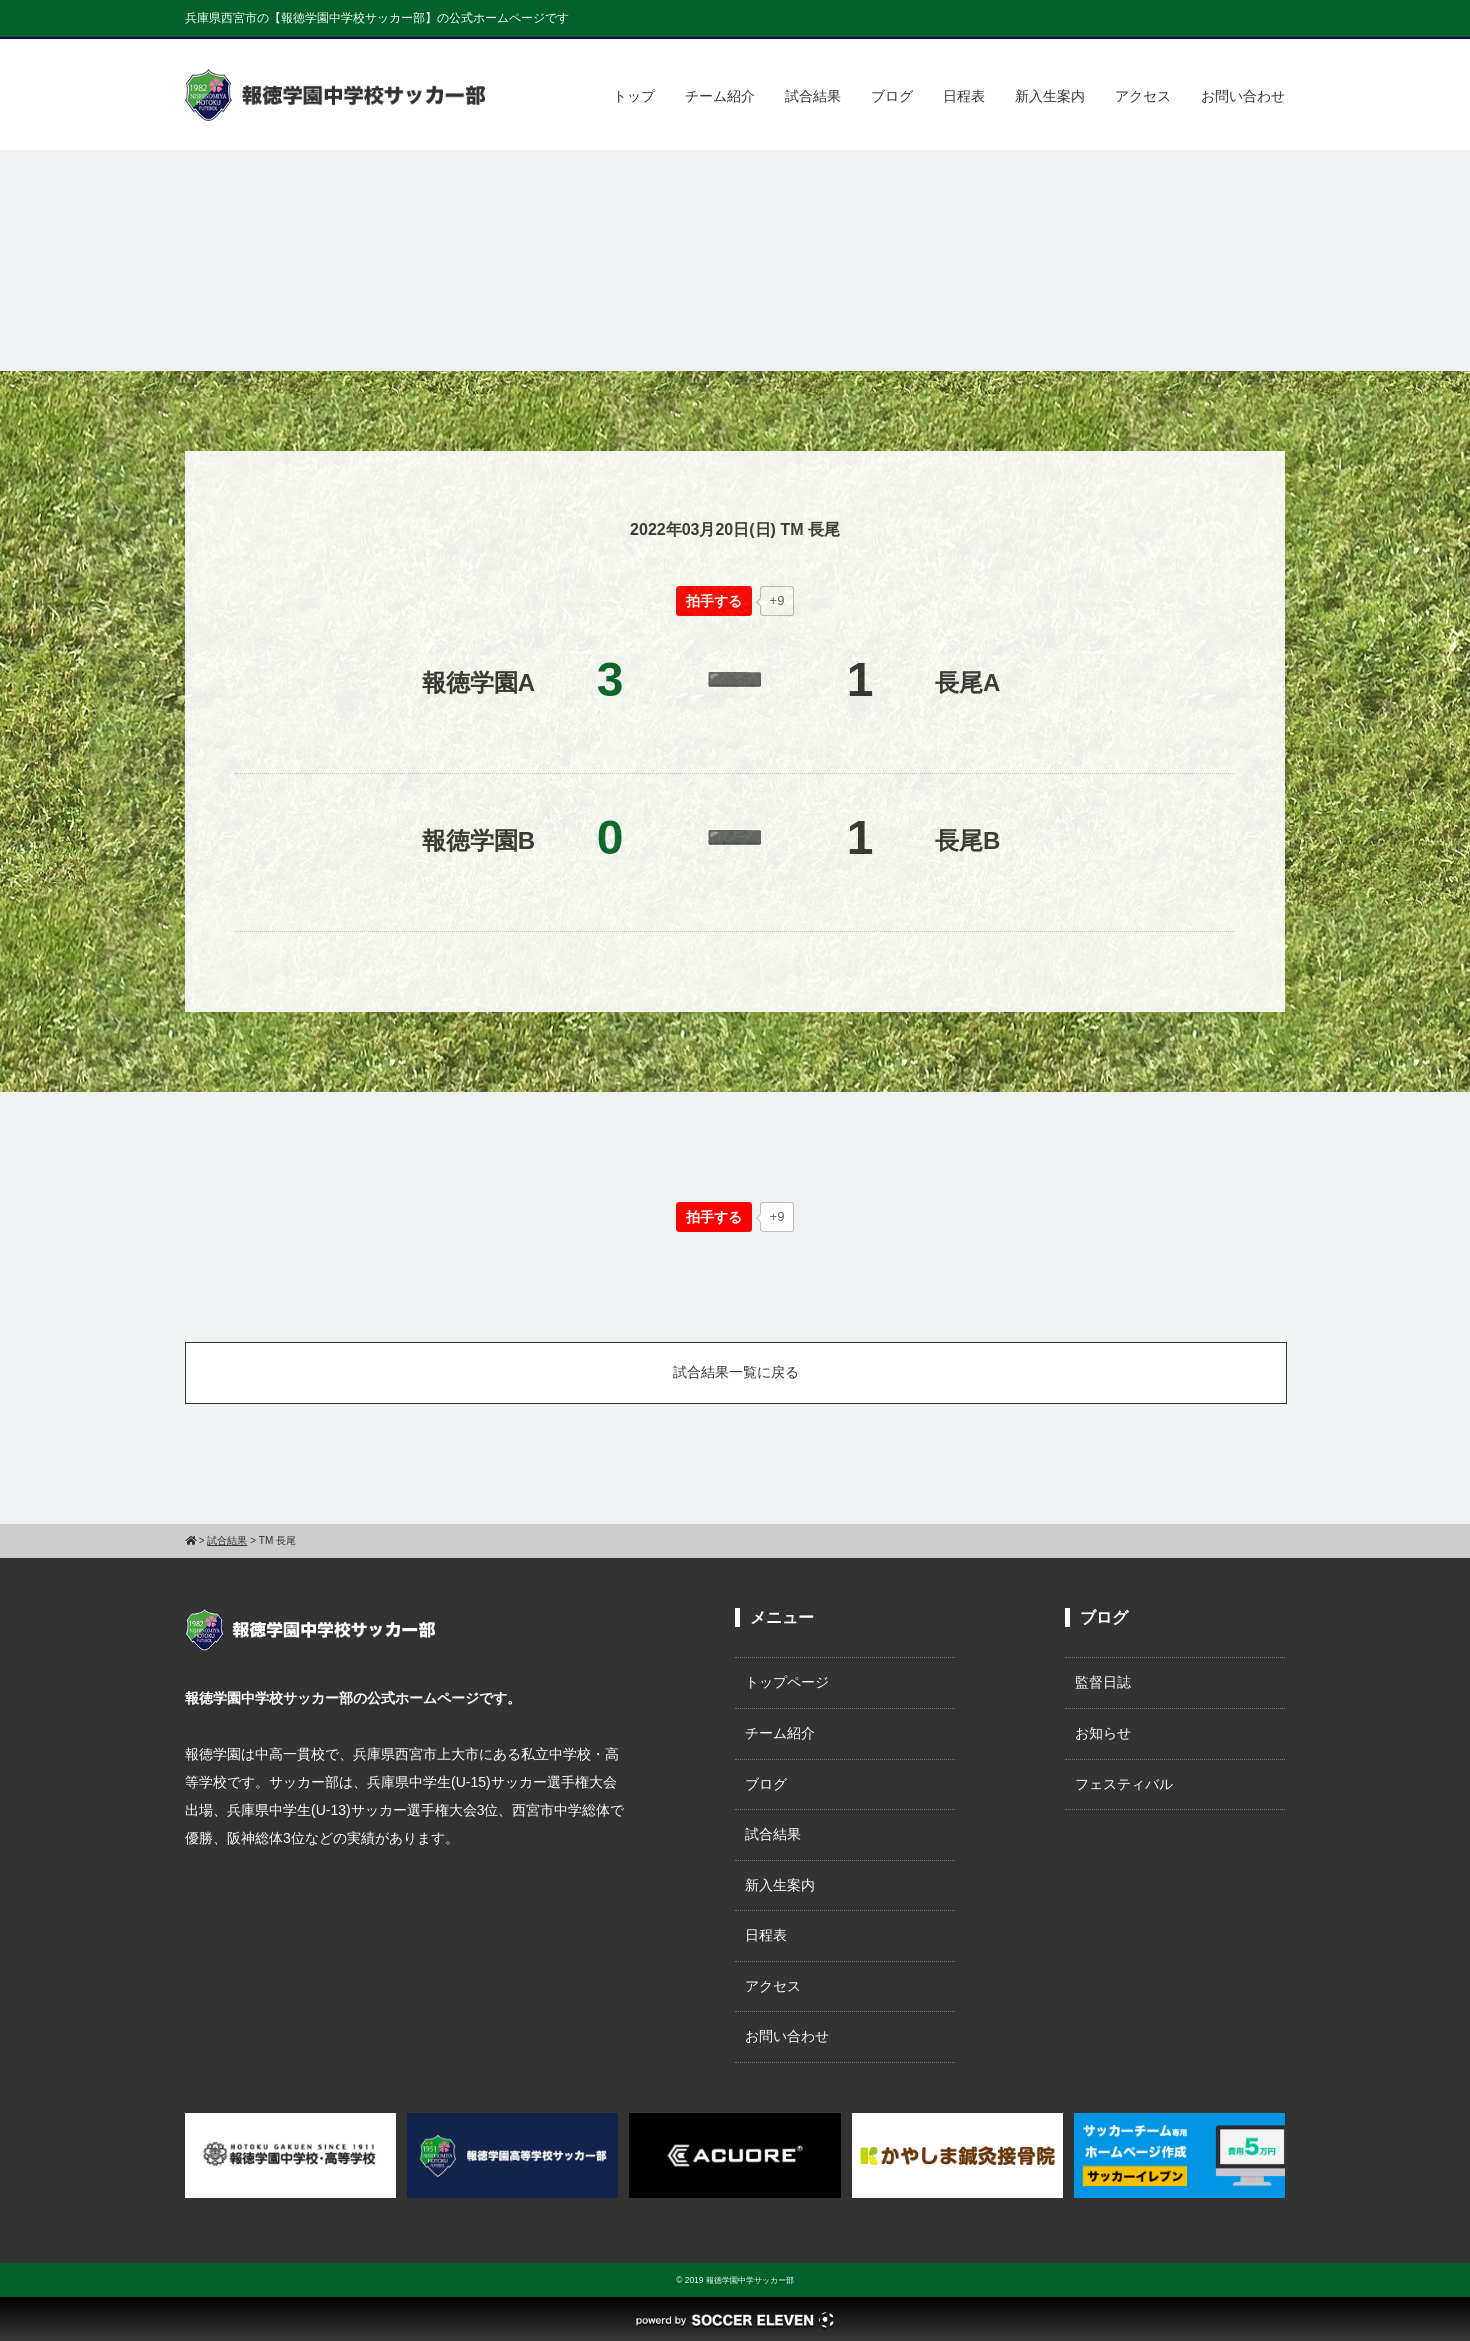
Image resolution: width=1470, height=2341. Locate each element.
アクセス (1143, 96)
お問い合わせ (1243, 96)
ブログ (892, 96)
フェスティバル (1124, 1784)
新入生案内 (1050, 96)
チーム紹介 (720, 96)
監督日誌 (1103, 1682)
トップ (634, 96)
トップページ (787, 1682)
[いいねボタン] (714, 601)
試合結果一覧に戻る (736, 1372)
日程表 (964, 96)
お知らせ (1103, 1733)
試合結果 (813, 96)
